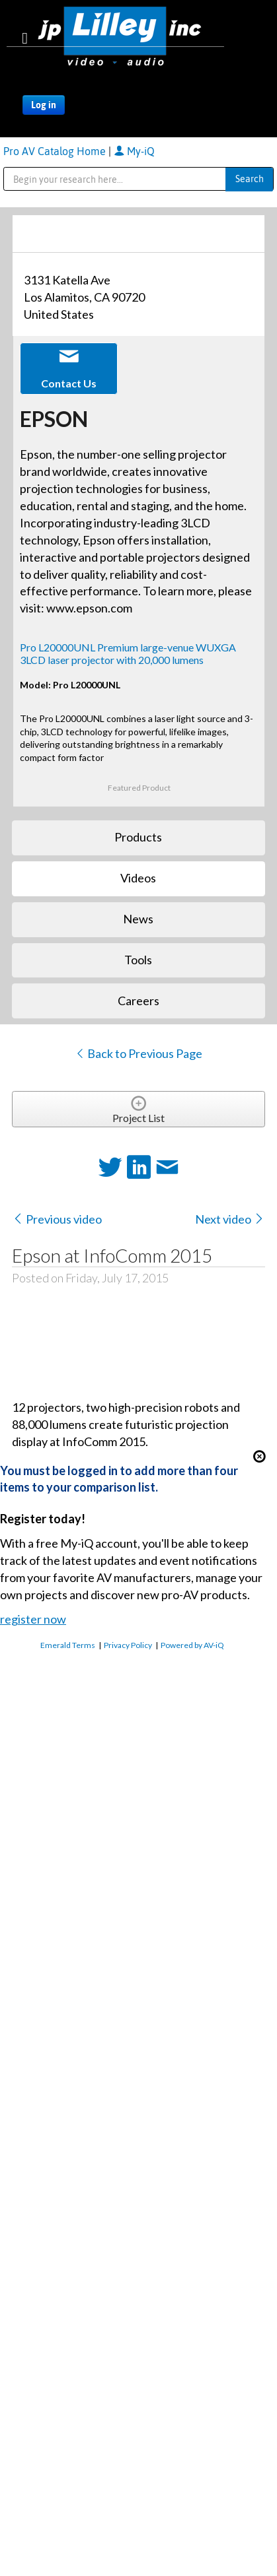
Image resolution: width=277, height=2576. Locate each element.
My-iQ (134, 151)
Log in (43, 105)
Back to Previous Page (138, 1053)
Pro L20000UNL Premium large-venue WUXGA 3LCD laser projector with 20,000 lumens (128, 653)
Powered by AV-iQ (192, 1645)
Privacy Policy (128, 1645)
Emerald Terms (67, 1645)
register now (33, 1619)
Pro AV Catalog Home (55, 151)
